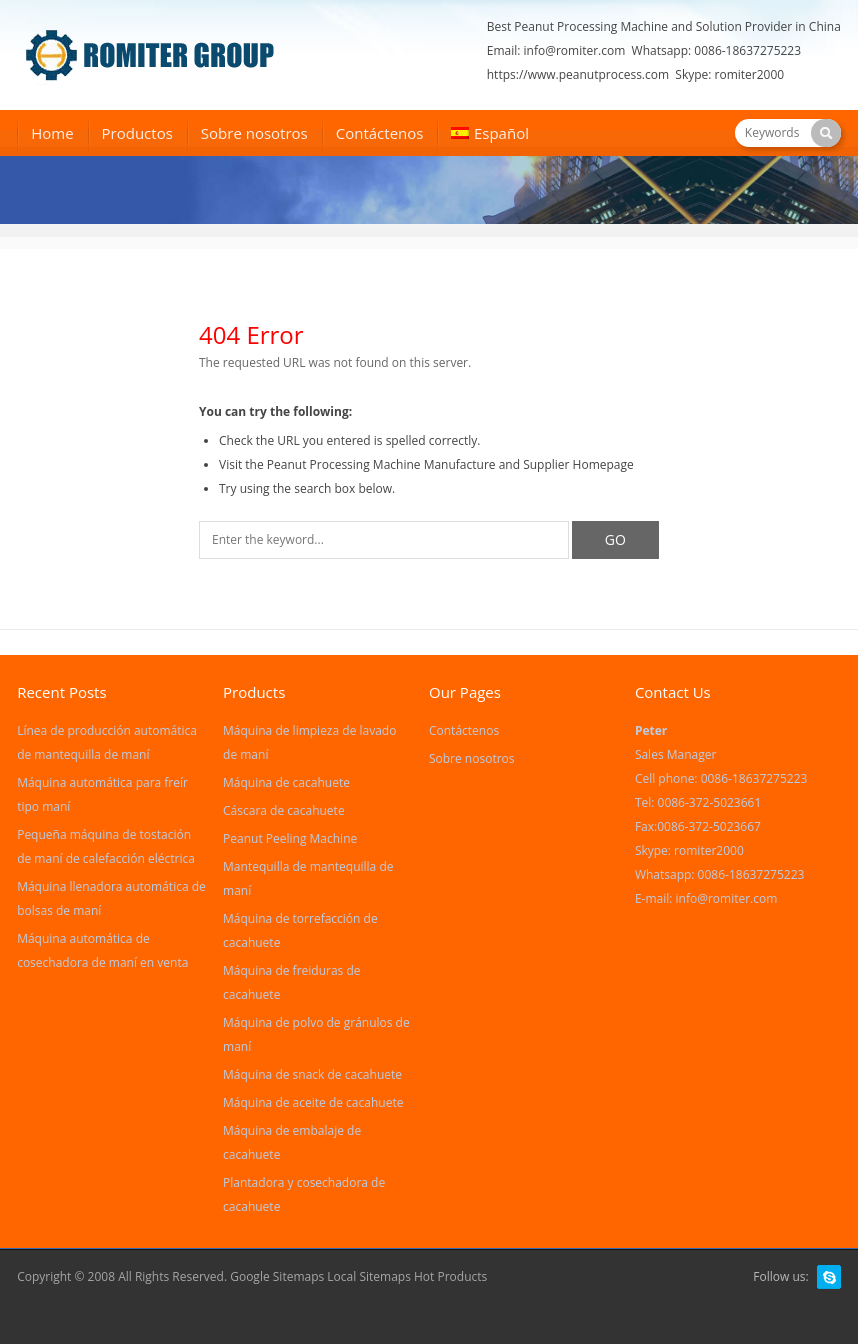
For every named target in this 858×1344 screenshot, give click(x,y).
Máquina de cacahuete (286, 782)
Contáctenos (380, 133)
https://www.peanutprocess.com (578, 74)
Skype (829, 1277)
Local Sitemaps (370, 1276)
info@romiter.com (575, 50)
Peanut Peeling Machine (290, 838)
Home (52, 133)
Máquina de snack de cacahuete (312, 1074)
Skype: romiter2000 (729, 74)
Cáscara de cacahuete (284, 810)
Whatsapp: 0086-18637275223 (717, 50)
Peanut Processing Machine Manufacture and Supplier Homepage (450, 464)
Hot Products (450, 1276)
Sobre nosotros (254, 133)
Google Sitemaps (277, 1276)
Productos (137, 133)
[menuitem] (490, 135)
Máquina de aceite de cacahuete (313, 1102)
